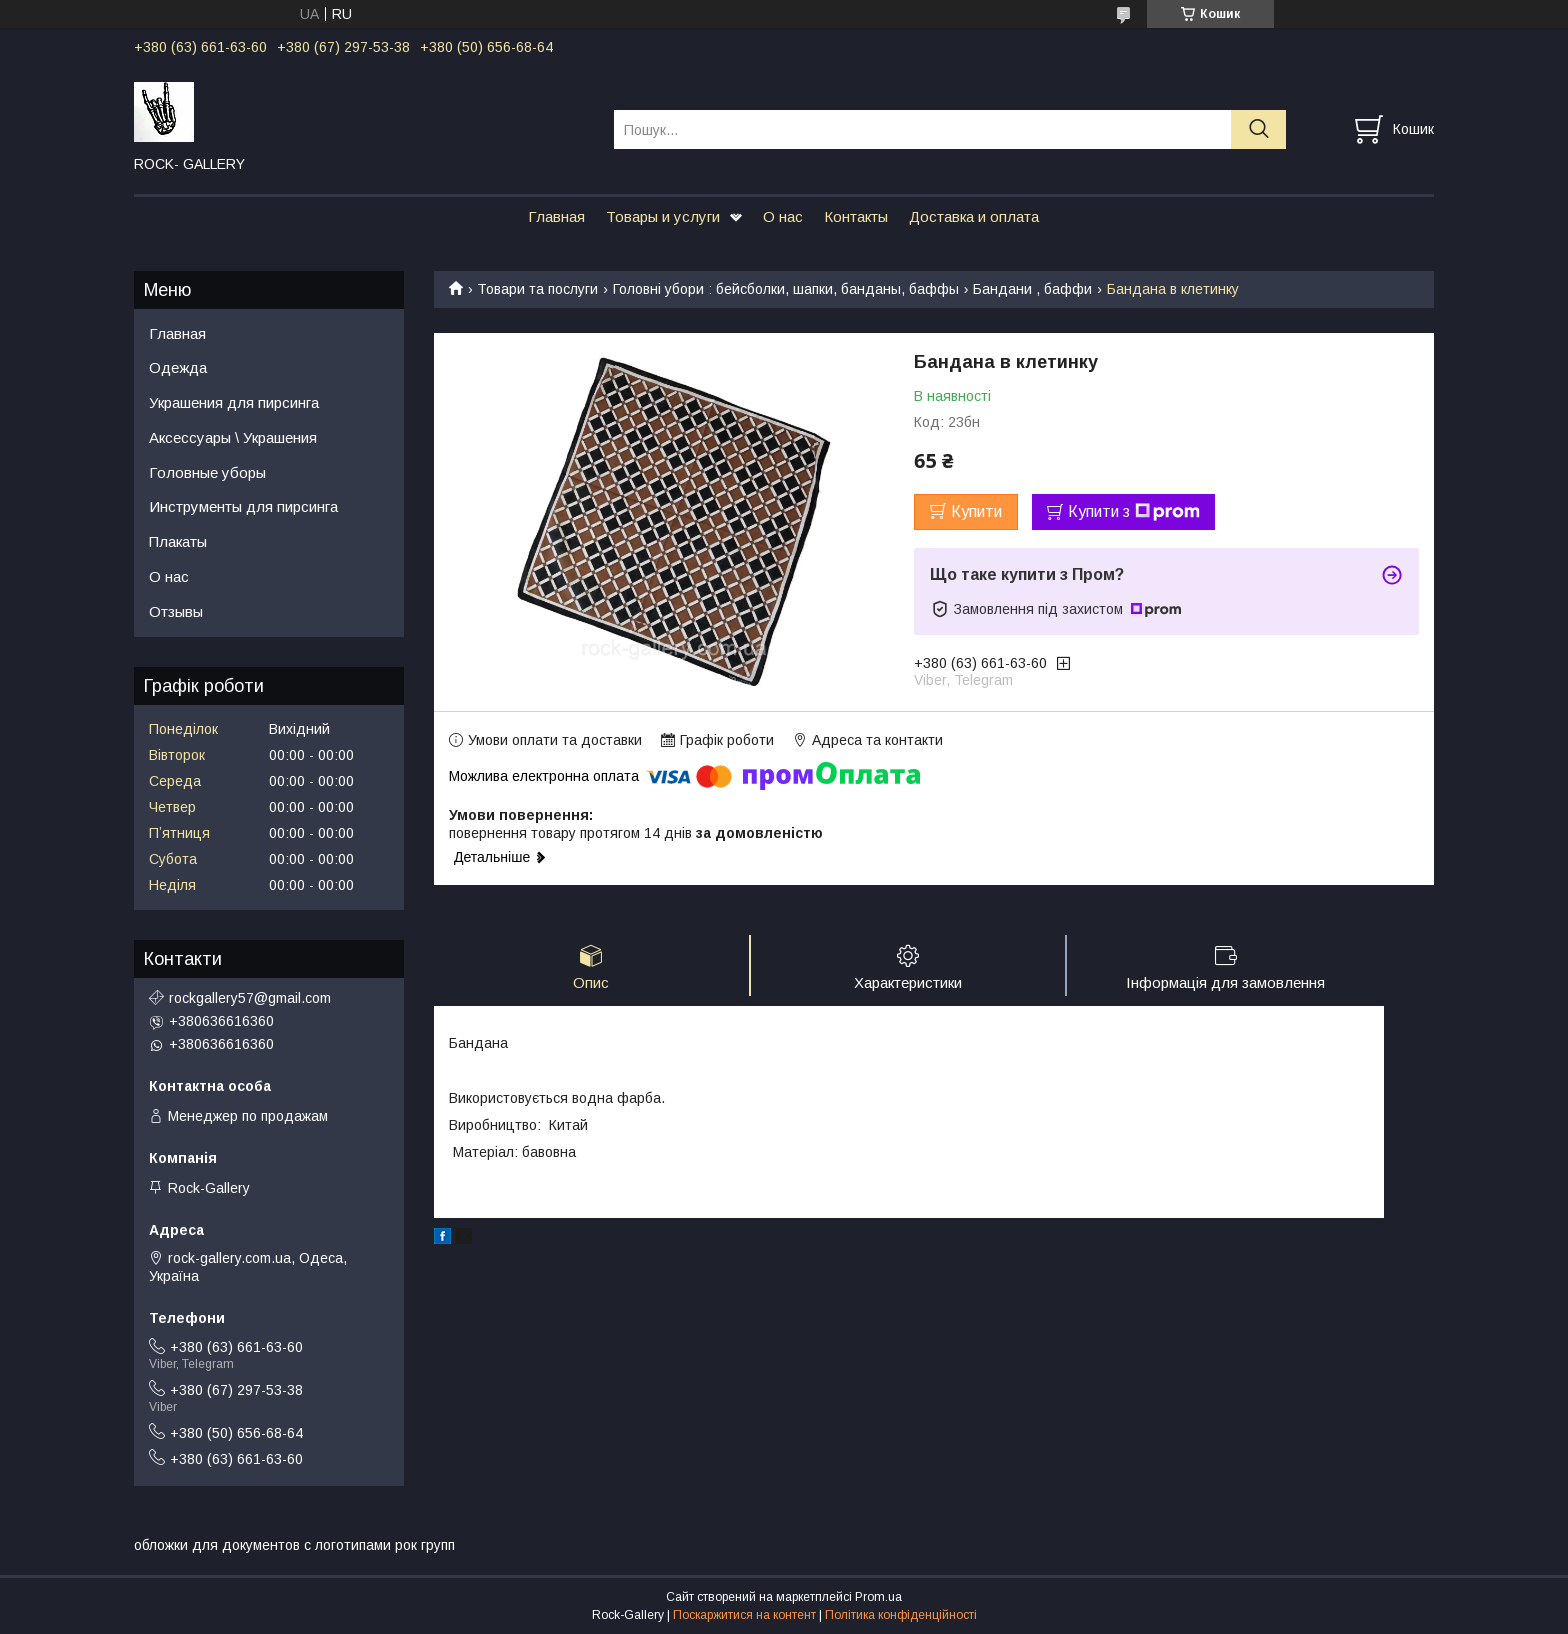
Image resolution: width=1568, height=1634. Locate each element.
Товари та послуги (537, 289)
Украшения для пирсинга (234, 402)
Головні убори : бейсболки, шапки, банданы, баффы (786, 289)
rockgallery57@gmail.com (250, 998)
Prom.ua (878, 1597)
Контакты (856, 216)
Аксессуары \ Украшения (233, 437)
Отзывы (176, 611)
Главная (556, 216)
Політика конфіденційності (901, 1615)
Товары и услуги (663, 216)
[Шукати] (1258, 129)
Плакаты (178, 541)
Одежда (178, 367)
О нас (783, 216)
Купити (976, 511)
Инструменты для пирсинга (243, 506)
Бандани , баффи (1032, 289)
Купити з (1134, 512)
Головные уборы (207, 472)
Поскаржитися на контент (744, 1615)
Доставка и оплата (974, 216)
